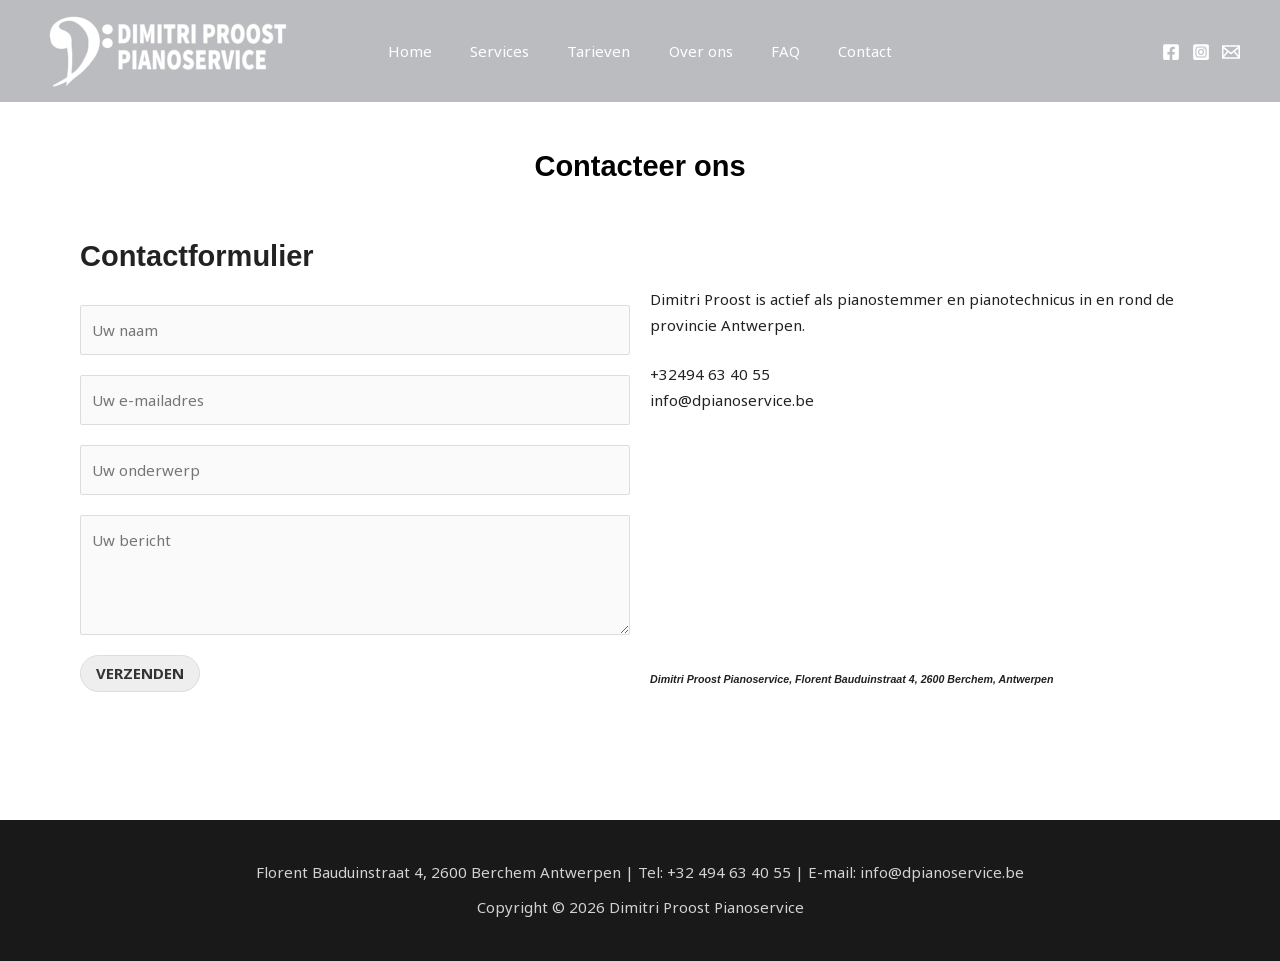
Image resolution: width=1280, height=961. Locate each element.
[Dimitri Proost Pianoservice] (165, 49)
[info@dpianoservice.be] (1231, 52)
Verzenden (140, 673)
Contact (845, 51)
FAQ (773, 51)
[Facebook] (1171, 52)
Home (431, 51)
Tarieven (603, 51)
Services (512, 51)
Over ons (697, 51)
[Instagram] (1201, 52)
